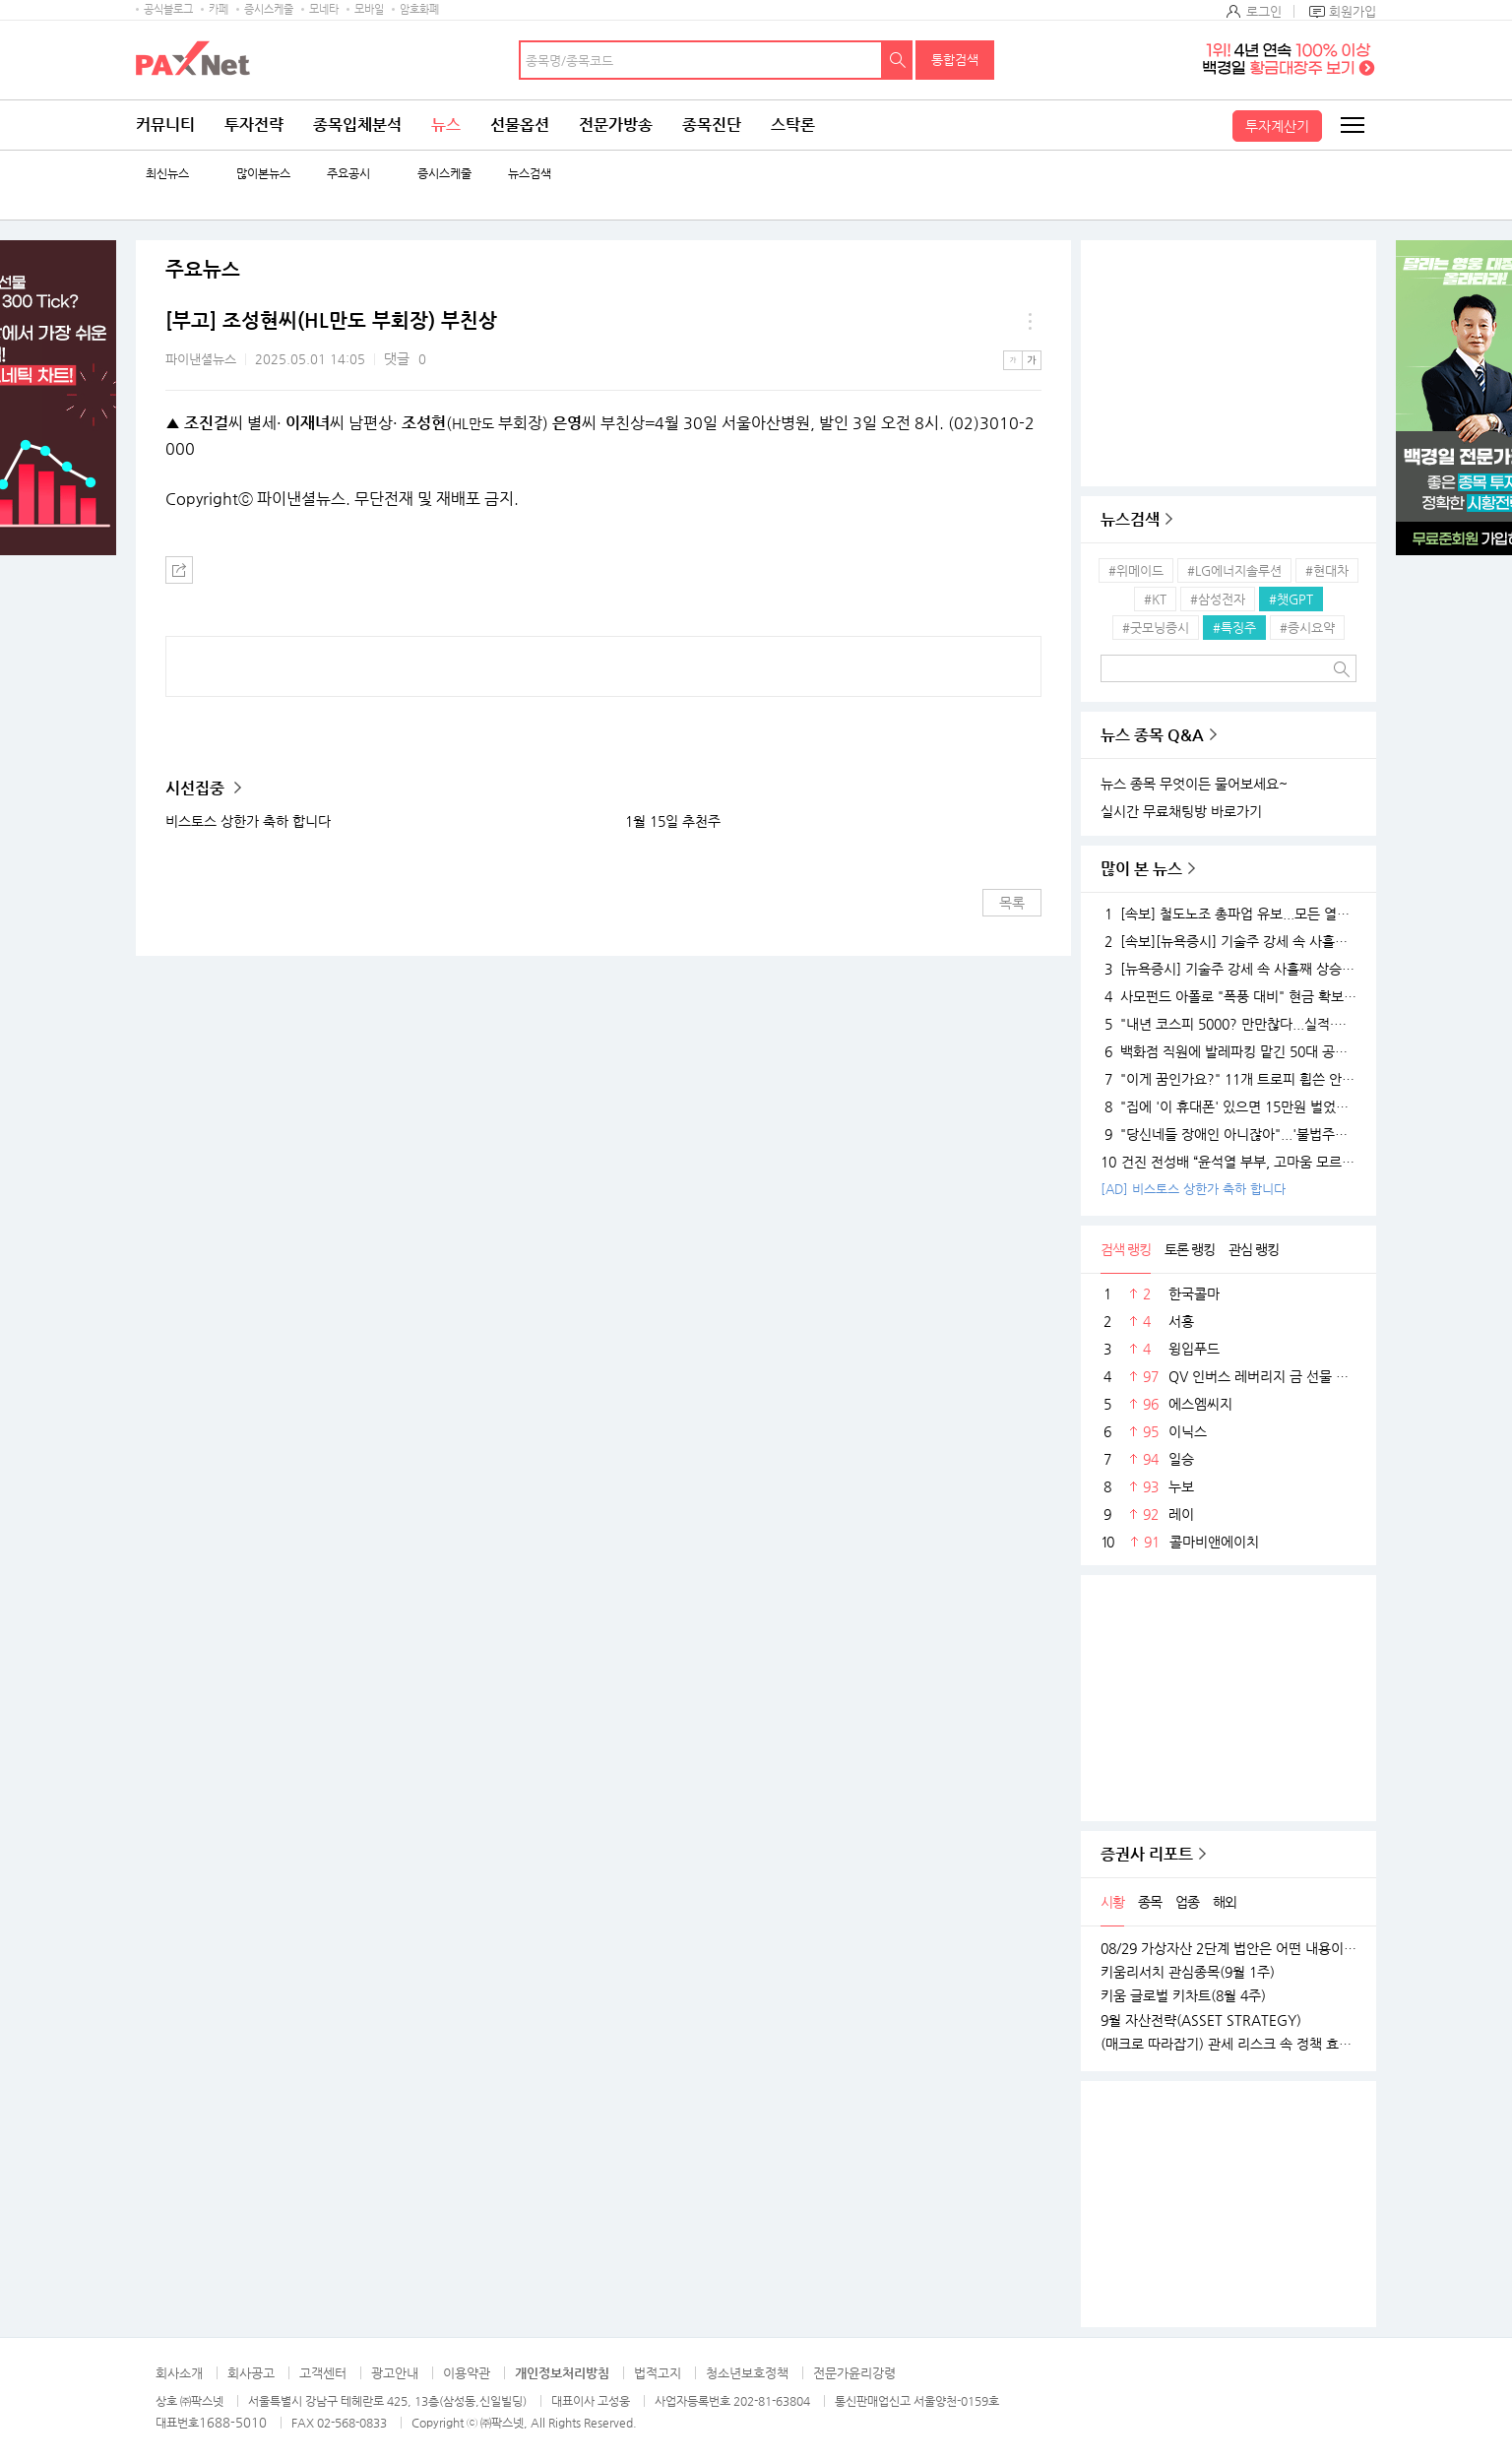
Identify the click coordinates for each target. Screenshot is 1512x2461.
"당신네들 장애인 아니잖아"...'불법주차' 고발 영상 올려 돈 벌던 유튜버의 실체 (1228, 1134)
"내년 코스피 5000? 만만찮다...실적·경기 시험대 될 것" (1228, 1024)
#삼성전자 (1217, 599)
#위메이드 (1136, 570)
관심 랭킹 (1253, 1249)
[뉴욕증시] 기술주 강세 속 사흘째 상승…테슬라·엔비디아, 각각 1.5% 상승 (1228, 968)
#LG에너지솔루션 (1234, 570)
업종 (1187, 1902)
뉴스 (446, 124)
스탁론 (793, 124)
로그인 (1264, 11)
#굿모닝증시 (1155, 627)
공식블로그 (168, 9)
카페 (218, 9)
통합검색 (954, 59)
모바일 (369, 9)
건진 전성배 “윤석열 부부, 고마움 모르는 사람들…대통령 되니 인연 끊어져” (1228, 1161)
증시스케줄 (268, 9)
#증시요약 (1307, 627)
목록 (1012, 903)
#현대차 (1327, 570)
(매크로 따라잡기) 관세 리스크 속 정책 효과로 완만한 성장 (1228, 2043)
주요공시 (348, 173)
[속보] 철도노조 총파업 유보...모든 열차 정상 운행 (1228, 913)
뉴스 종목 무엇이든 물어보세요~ (1194, 783)
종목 (1150, 1902)
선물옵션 (519, 124)
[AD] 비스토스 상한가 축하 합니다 (1193, 1188)
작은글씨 (1013, 360)
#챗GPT (1291, 599)
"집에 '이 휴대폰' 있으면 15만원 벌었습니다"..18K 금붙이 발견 (1228, 1106)
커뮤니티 (165, 124)
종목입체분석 (357, 124)
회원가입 (1352, 11)
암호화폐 (419, 9)
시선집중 (196, 788)
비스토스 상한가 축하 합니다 (248, 821)
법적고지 (657, 2373)
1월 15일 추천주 (673, 821)
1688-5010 (233, 2422)
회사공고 (251, 2373)
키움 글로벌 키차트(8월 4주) (1183, 1995)
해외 (1224, 1902)
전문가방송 (616, 124)
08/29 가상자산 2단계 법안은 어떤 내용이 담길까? (1228, 1948)
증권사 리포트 (1147, 1854)
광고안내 (394, 2373)
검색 (898, 60)
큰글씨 (1031, 360)
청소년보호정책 (747, 2373)
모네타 (324, 9)
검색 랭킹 (1126, 1249)
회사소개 (179, 2373)
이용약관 (466, 2373)
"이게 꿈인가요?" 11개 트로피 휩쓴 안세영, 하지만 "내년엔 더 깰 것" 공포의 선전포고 (1228, 1079)
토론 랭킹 (1190, 1249)
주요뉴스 (202, 270)
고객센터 (322, 2373)
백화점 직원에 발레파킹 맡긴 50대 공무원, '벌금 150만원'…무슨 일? (1228, 1051)
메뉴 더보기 (1029, 321)
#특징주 (1234, 627)
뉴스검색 (529, 173)
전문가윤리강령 (854, 2373)
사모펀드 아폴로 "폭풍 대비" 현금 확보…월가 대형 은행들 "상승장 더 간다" (1228, 996)
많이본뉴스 (263, 173)
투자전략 (254, 124)
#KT (1155, 599)
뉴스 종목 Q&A (1152, 734)
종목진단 (711, 124)
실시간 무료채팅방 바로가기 (1181, 811)
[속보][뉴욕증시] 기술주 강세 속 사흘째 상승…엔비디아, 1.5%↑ (1228, 941)
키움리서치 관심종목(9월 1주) (1188, 1972)
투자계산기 (1277, 126)
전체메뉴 (1351, 125)
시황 (1112, 1902)
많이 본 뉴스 (1141, 868)
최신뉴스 (167, 173)
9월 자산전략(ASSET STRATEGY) (1201, 2020)
